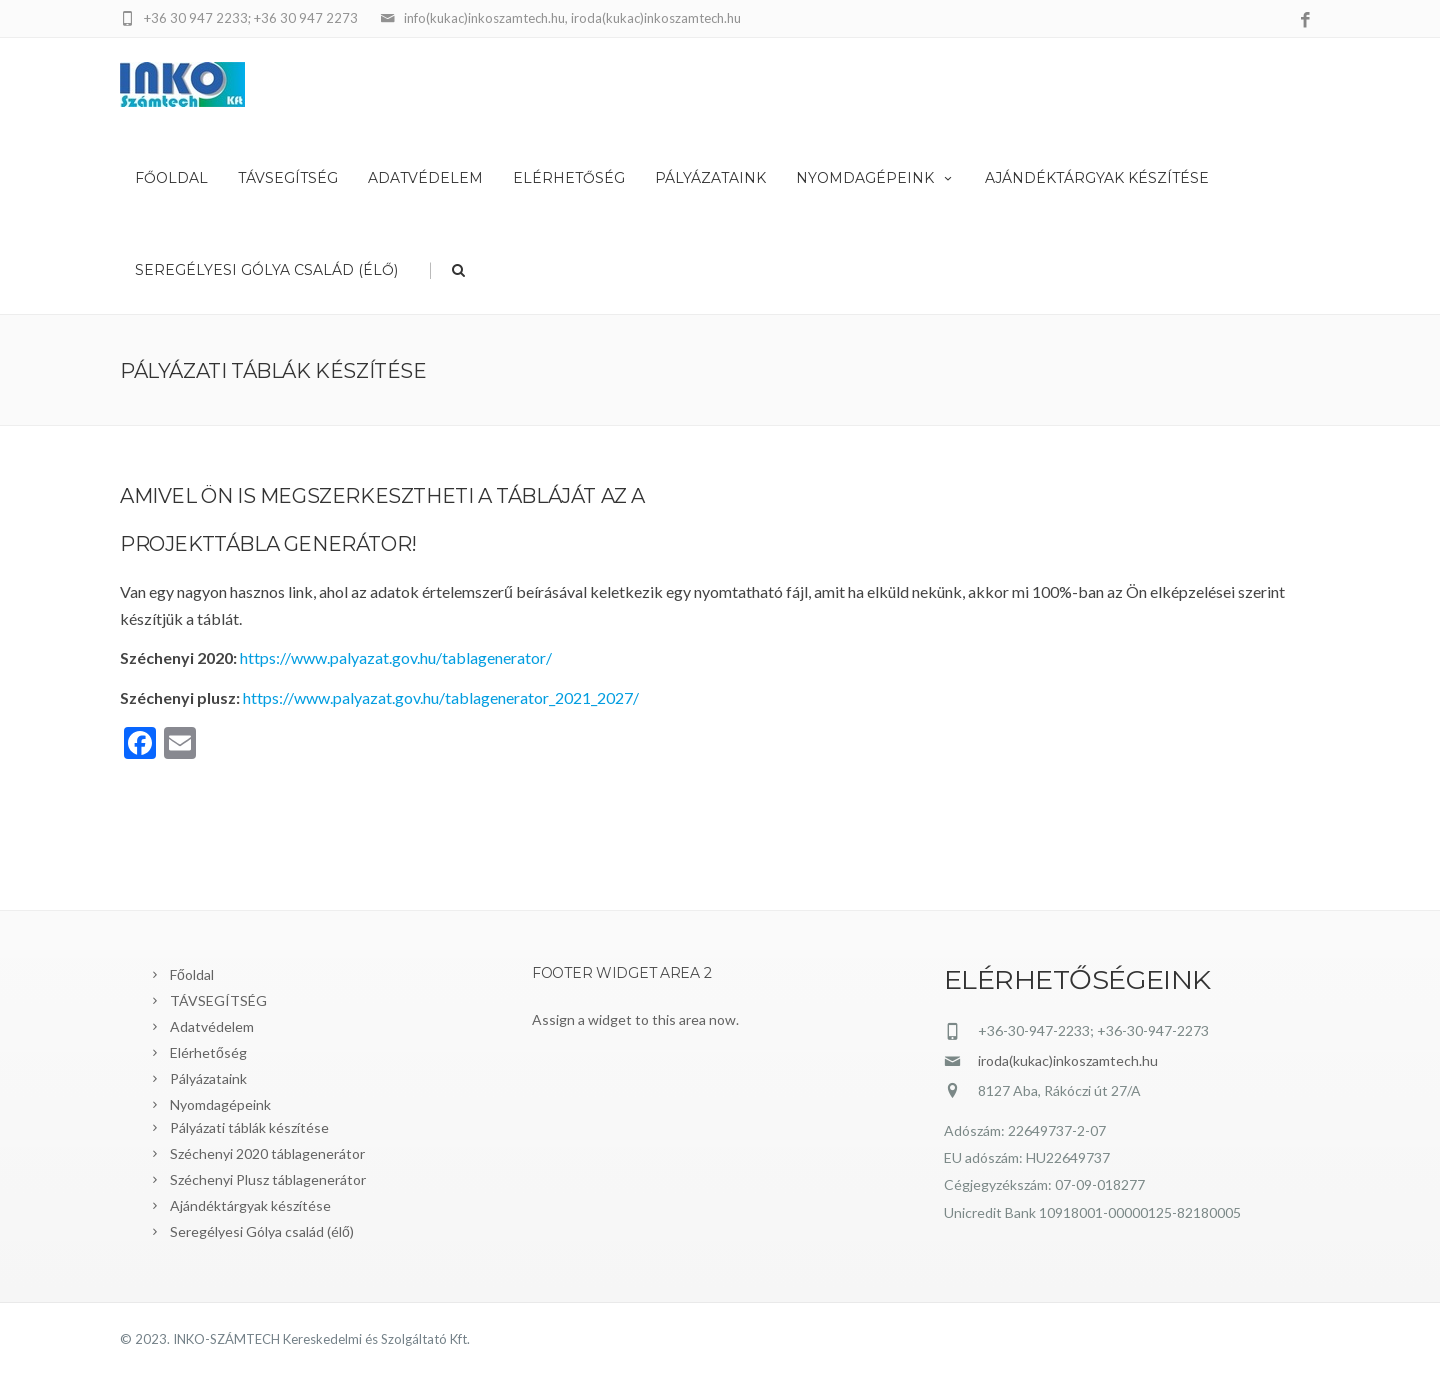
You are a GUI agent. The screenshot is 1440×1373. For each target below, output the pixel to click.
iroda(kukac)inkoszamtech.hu (1068, 1060)
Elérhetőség (569, 178)
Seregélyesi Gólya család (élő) (266, 270)
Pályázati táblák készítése (249, 1127)
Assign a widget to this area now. (635, 1019)
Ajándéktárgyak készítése (1097, 178)
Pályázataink (710, 178)
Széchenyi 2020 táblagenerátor (267, 1153)
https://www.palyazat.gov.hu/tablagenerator (393, 657)
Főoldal (171, 178)
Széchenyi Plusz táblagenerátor (268, 1179)
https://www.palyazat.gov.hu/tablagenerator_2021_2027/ (441, 697)
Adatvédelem (425, 178)
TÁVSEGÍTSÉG (288, 178)
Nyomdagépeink (875, 178)
